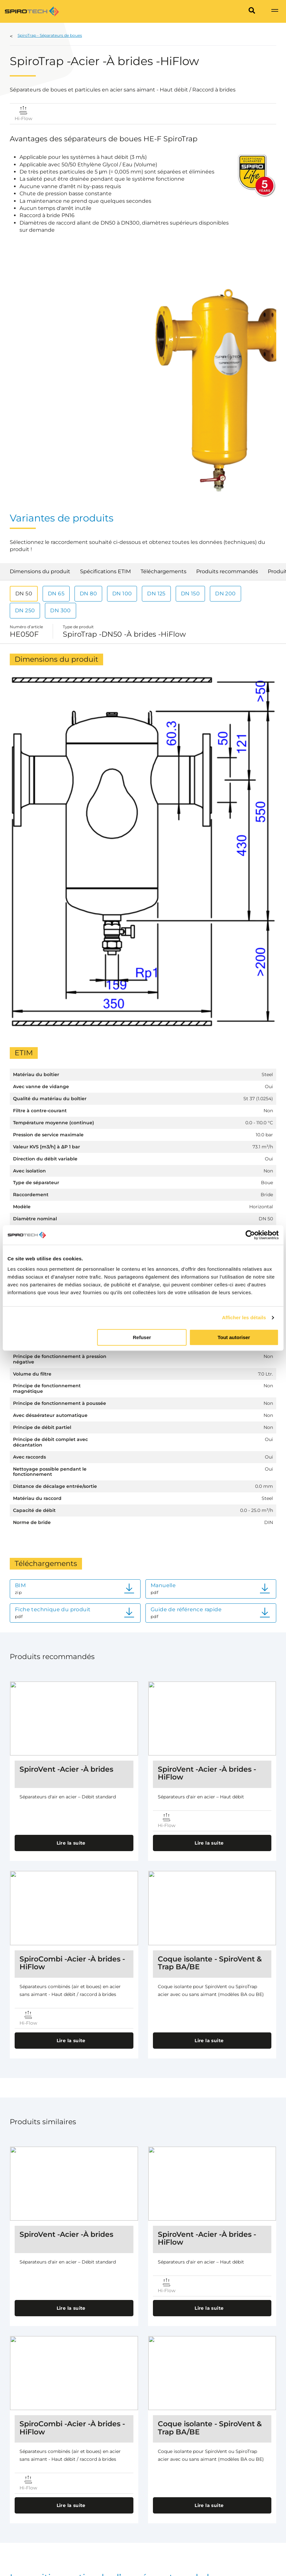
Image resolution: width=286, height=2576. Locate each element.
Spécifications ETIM (105, 571)
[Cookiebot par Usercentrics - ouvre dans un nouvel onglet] (250, 1235)
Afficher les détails (244, 1317)
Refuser (142, 1337)
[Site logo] (32, 11)
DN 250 (25, 610)
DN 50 (23, 593)
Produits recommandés (227, 571)
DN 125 (156, 593)
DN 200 (225, 593)
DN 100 (122, 593)
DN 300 (60, 610)
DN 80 (88, 593)
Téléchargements (163, 571)
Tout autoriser (234, 1337)
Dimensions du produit (40, 571)
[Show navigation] (274, 11)
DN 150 (190, 593)
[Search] (251, 11)
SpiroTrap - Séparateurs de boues (50, 35)
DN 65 (56, 593)
